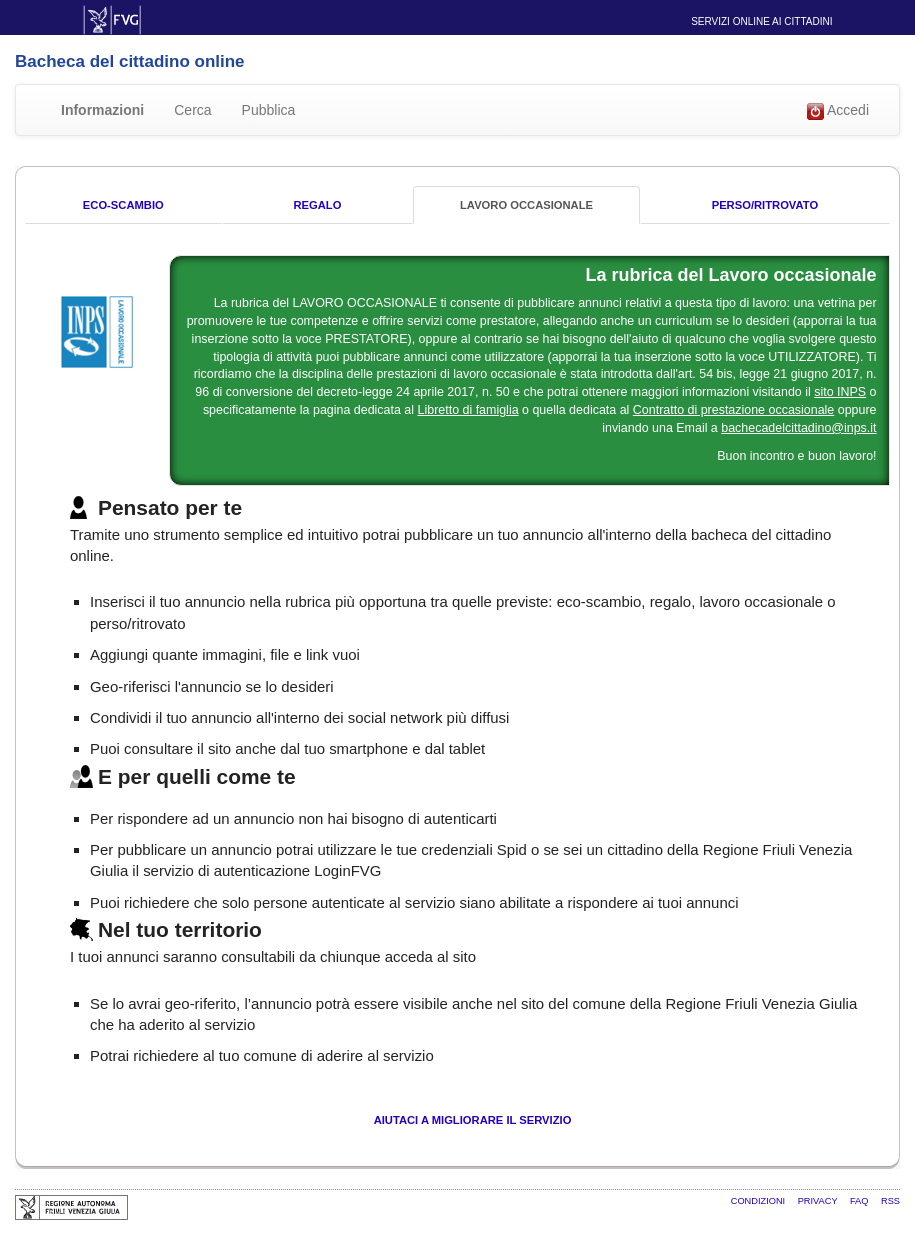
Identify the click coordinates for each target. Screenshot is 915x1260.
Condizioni (759, 1201)
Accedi (838, 111)
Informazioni (102, 110)
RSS (890, 1201)
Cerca (192, 110)
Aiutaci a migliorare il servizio (473, 1120)
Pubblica (269, 110)
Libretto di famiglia (468, 410)
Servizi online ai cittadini (761, 21)
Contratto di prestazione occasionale (733, 410)
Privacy (819, 1201)
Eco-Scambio (123, 205)
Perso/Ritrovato (765, 205)
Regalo (317, 205)
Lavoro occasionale (526, 205)
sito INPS (840, 392)
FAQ (860, 1201)
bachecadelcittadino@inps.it (798, 428)
